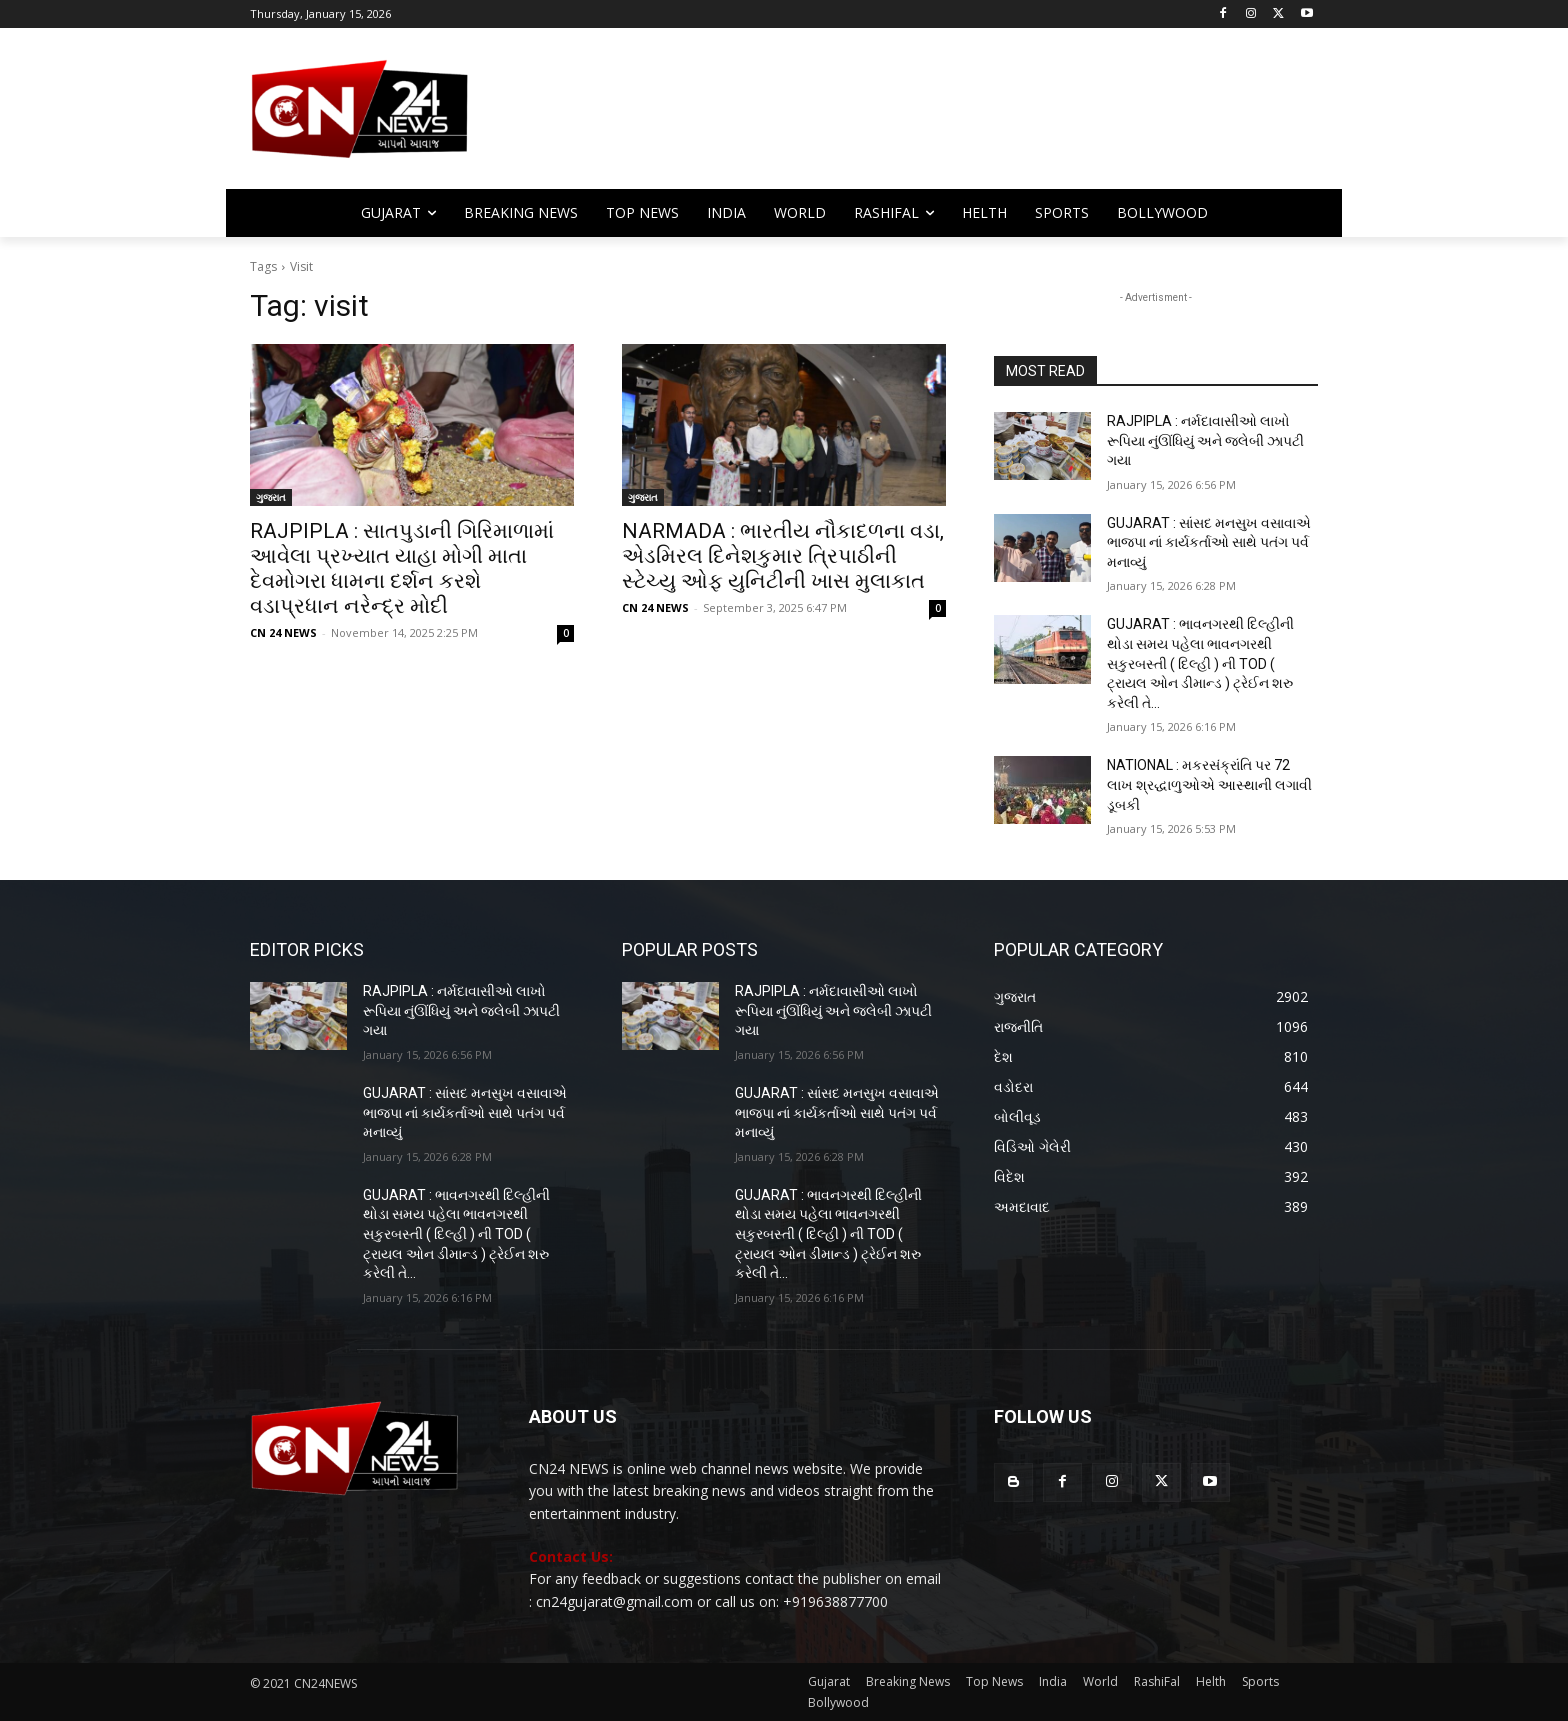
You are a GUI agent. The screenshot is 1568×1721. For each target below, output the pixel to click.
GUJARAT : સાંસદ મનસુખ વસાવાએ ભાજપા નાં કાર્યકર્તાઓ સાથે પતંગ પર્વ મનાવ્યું (1209, 542)
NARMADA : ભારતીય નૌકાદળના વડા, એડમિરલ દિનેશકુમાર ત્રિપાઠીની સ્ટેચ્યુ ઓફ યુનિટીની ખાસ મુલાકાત (783, 556)
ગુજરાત (271, 497)
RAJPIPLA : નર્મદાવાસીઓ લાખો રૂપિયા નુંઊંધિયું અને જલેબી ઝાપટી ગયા (1205, 440)
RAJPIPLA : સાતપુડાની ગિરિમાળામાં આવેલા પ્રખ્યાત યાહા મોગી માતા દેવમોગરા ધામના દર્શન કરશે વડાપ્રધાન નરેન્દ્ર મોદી (402, 568)
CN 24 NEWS (283, 632)
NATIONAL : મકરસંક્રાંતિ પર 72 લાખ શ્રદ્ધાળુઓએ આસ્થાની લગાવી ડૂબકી (1209, 784)
